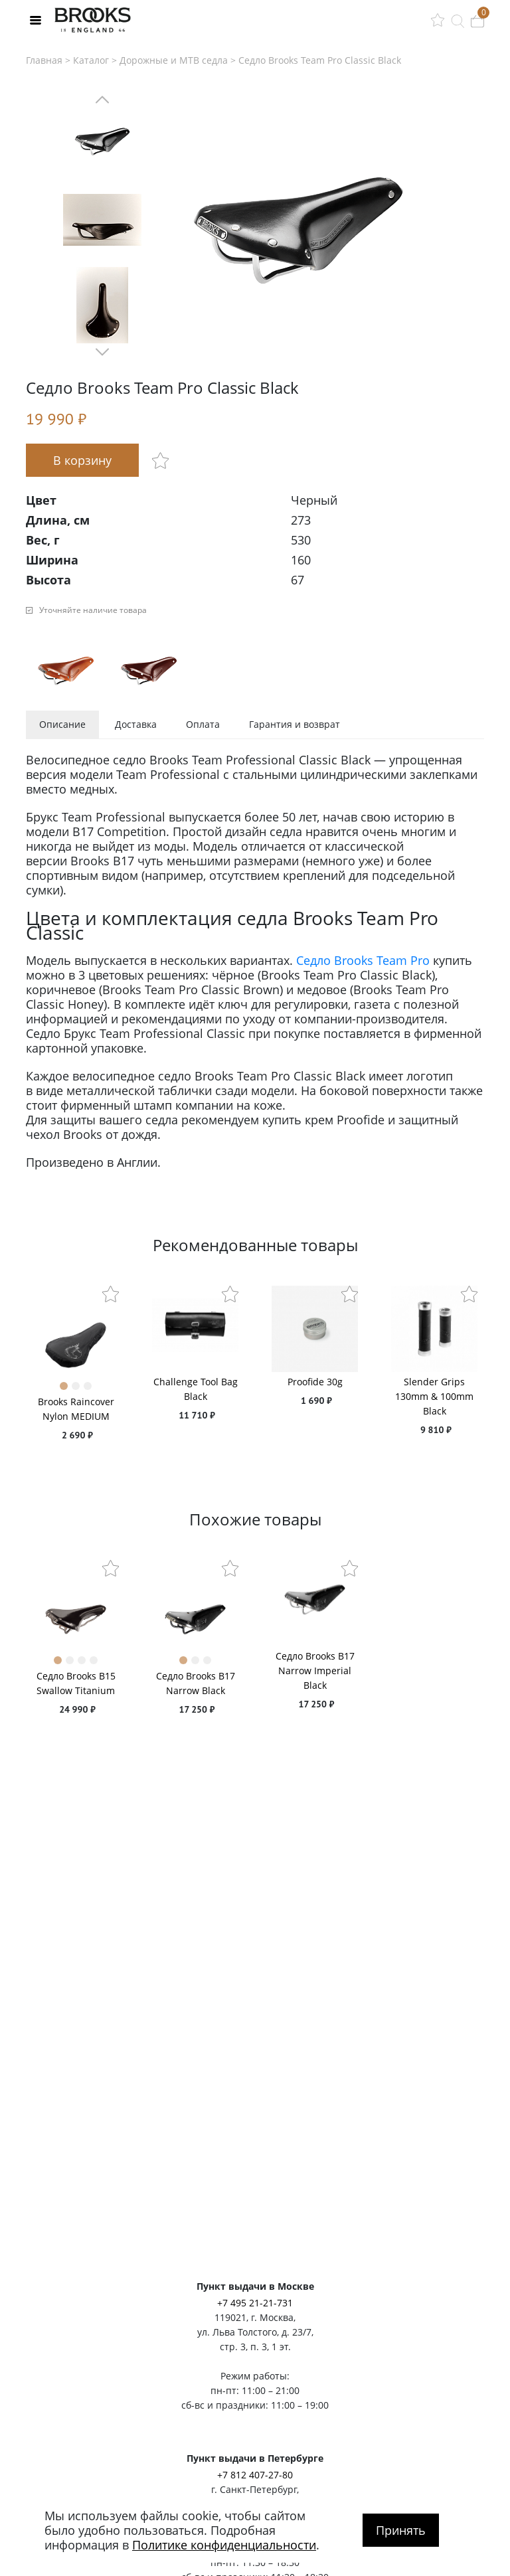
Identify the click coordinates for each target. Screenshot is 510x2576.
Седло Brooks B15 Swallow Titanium (76, 1683)
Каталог (91, 60)
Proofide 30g (315, 1381)
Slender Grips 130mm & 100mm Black (434, 1396)
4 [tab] (96, 1663)
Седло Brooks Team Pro (363, 960)
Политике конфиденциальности (224, 2545)
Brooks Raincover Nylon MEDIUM (76, 1408)
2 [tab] (78, 1388)
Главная (44, 60)
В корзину (82, 460)
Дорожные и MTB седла (174, 60)
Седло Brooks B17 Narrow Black (195, 1683)
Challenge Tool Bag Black (195, 1389)
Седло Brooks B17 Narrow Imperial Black (315, 1670)
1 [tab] (66, 1388)
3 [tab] (90, 1388)
